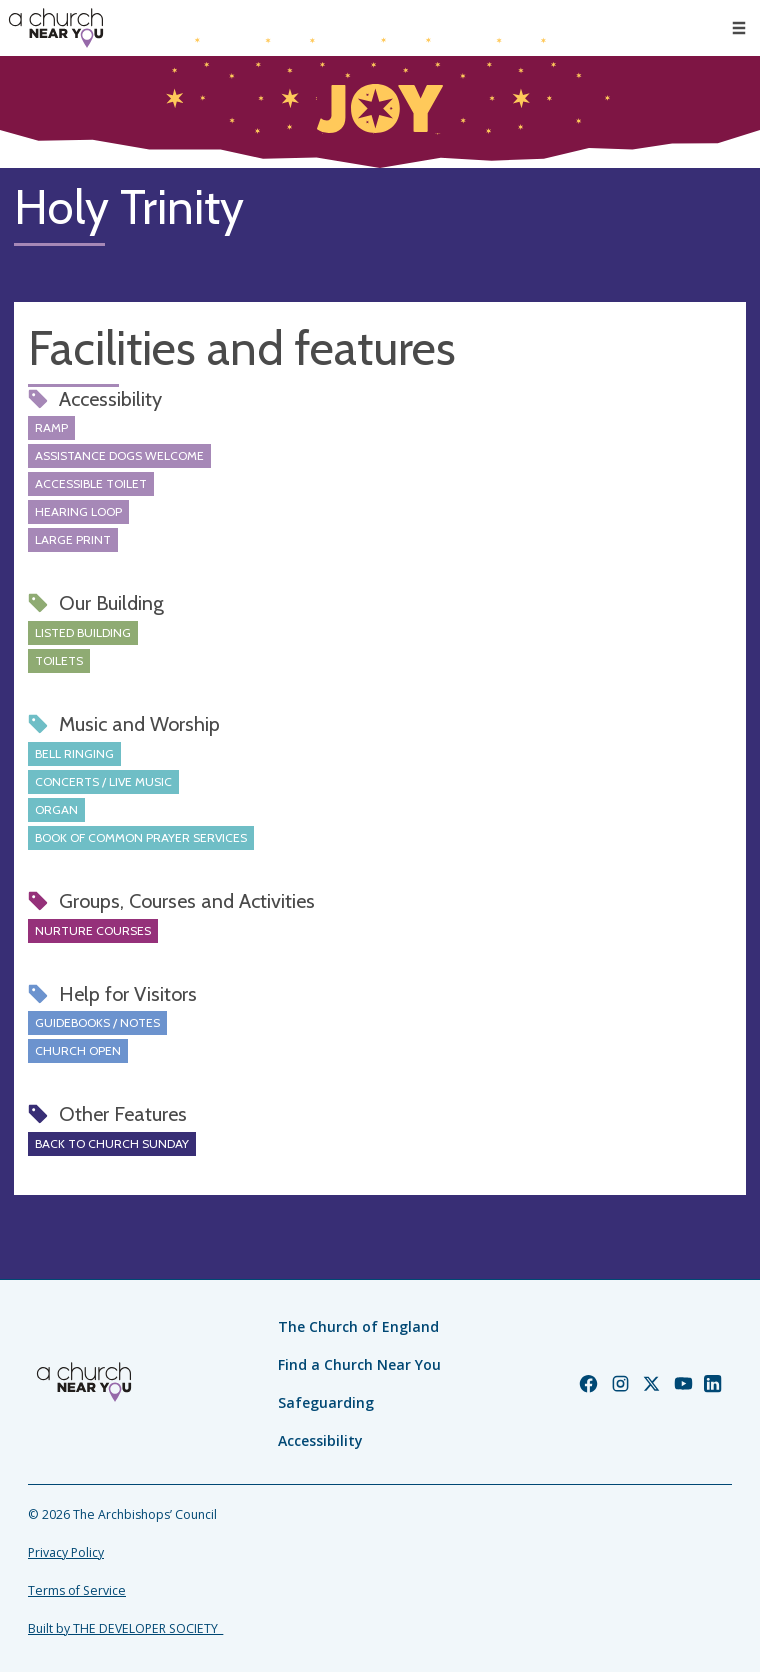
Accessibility (320, 1440)
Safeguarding (326, 1402)
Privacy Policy (66, 1552)
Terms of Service (77, 1590)
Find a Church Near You (359, 1364)
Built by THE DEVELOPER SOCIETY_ (125, 1628)
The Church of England (358, 1326)
